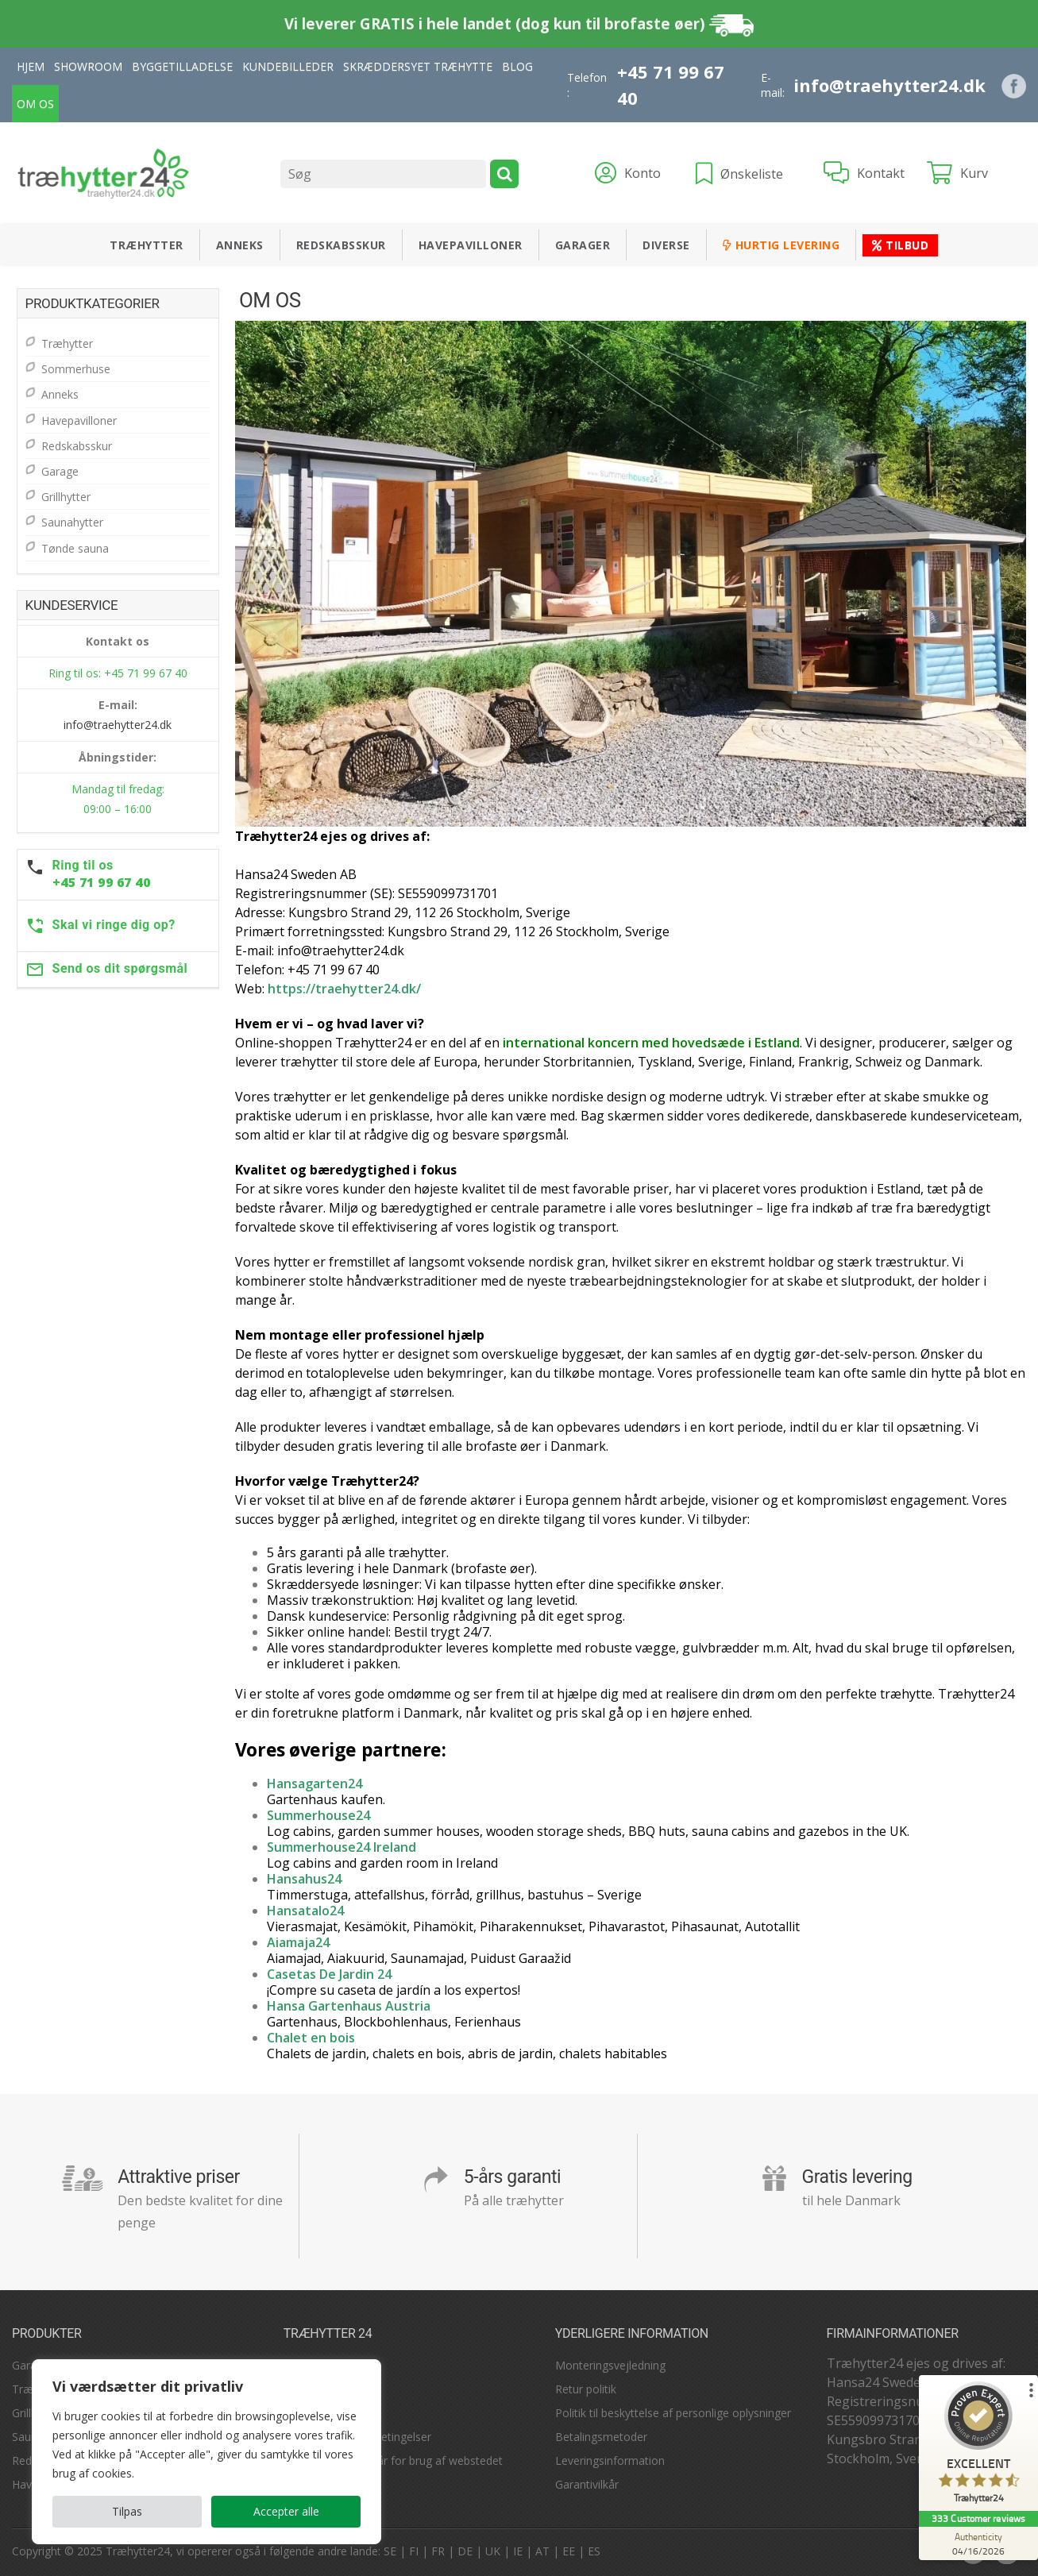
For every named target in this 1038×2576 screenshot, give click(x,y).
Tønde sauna (75, 548)
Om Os (35, 103)
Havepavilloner (471, 245)
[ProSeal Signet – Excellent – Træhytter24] (978, 2446)
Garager (583, 245)
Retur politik (585, 2389)
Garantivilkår (587, 2484)
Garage (60, 471)
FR (438, 2551)
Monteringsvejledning (610, 2365)
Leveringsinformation (610, 2460)
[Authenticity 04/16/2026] (978, 2543)
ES (594, 2551)
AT (542, 2551)
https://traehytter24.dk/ (344, 988)
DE (465, 2551)
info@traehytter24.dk (889, 85)
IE (518, 2551)
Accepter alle (286, 2511)
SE (390, 2551)
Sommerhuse (75, 368)
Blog (517, 66)
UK (492, 2551)
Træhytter (146, 245)
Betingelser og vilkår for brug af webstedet (393, 2460)
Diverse (666, 245)
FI (414, 2551)
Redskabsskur (341, 245)
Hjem (30, 66)
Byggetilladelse (182, 66)
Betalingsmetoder (601, 2436)
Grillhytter (66, 496)
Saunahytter (72, 522)
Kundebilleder (288, 66)
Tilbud (900, 245)
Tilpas (127, 2511)
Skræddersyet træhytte (417, 66)
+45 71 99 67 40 (670, 85)
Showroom (88, 66)
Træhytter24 (138, 2551)
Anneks (240, 245)
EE (568, 2551)
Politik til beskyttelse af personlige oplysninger (673, 2412)
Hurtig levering (781, 245)
